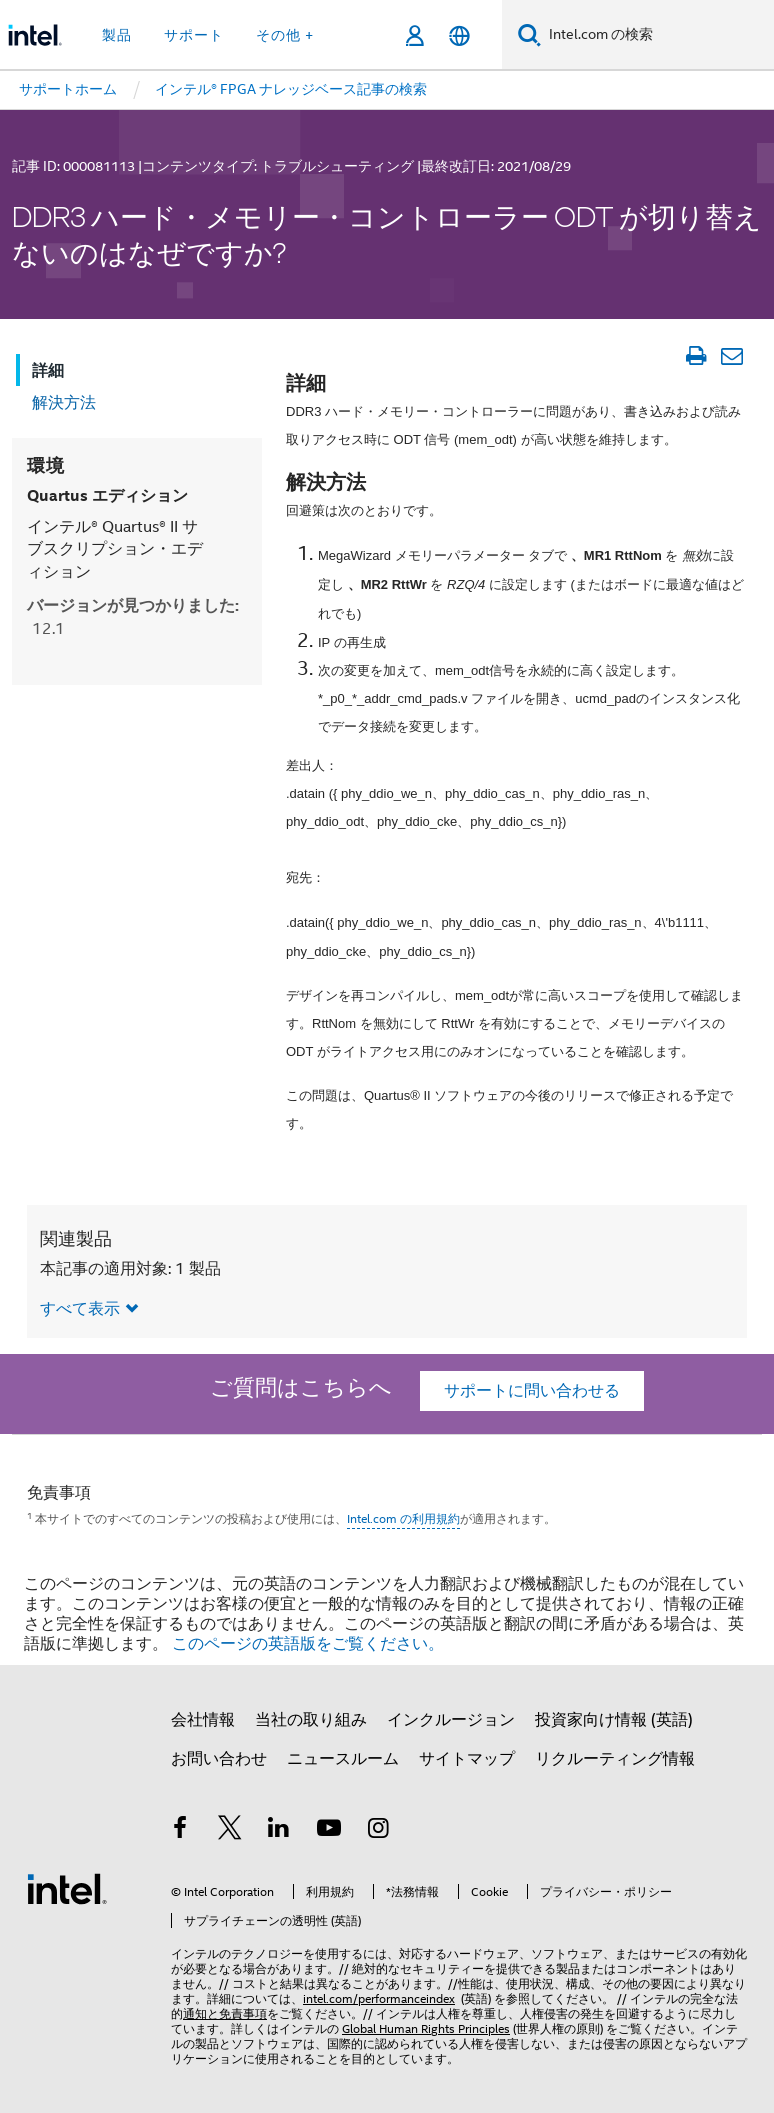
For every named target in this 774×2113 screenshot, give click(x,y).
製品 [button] (117, 35)
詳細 (48, 370)
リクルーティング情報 (615, 1759)
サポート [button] (194, 35)
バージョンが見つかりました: (133, 617)
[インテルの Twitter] (230, 1831)
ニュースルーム (343, 1759)
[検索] (529, 34)
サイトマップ (467, 1759)
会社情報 (203, 1720)
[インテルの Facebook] (180, 1831)
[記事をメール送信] (731, 356)
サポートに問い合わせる (532, 1391)
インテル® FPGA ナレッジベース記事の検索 (291, 89)
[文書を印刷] (695, 356)
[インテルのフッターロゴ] (67, 1888)
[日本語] (459, 35)
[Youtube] (329, 1831)
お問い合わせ (219, 1759)
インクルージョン (451, 1720)
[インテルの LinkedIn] (279, 1831)
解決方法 (64, 403)
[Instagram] (378, 1831)
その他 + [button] (285, 35)
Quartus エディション (107, 495)
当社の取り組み (311, 1720)
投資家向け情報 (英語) (614, 1720)
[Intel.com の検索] (657, 35)
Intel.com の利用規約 (403, 1518)
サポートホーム (68, 89)
